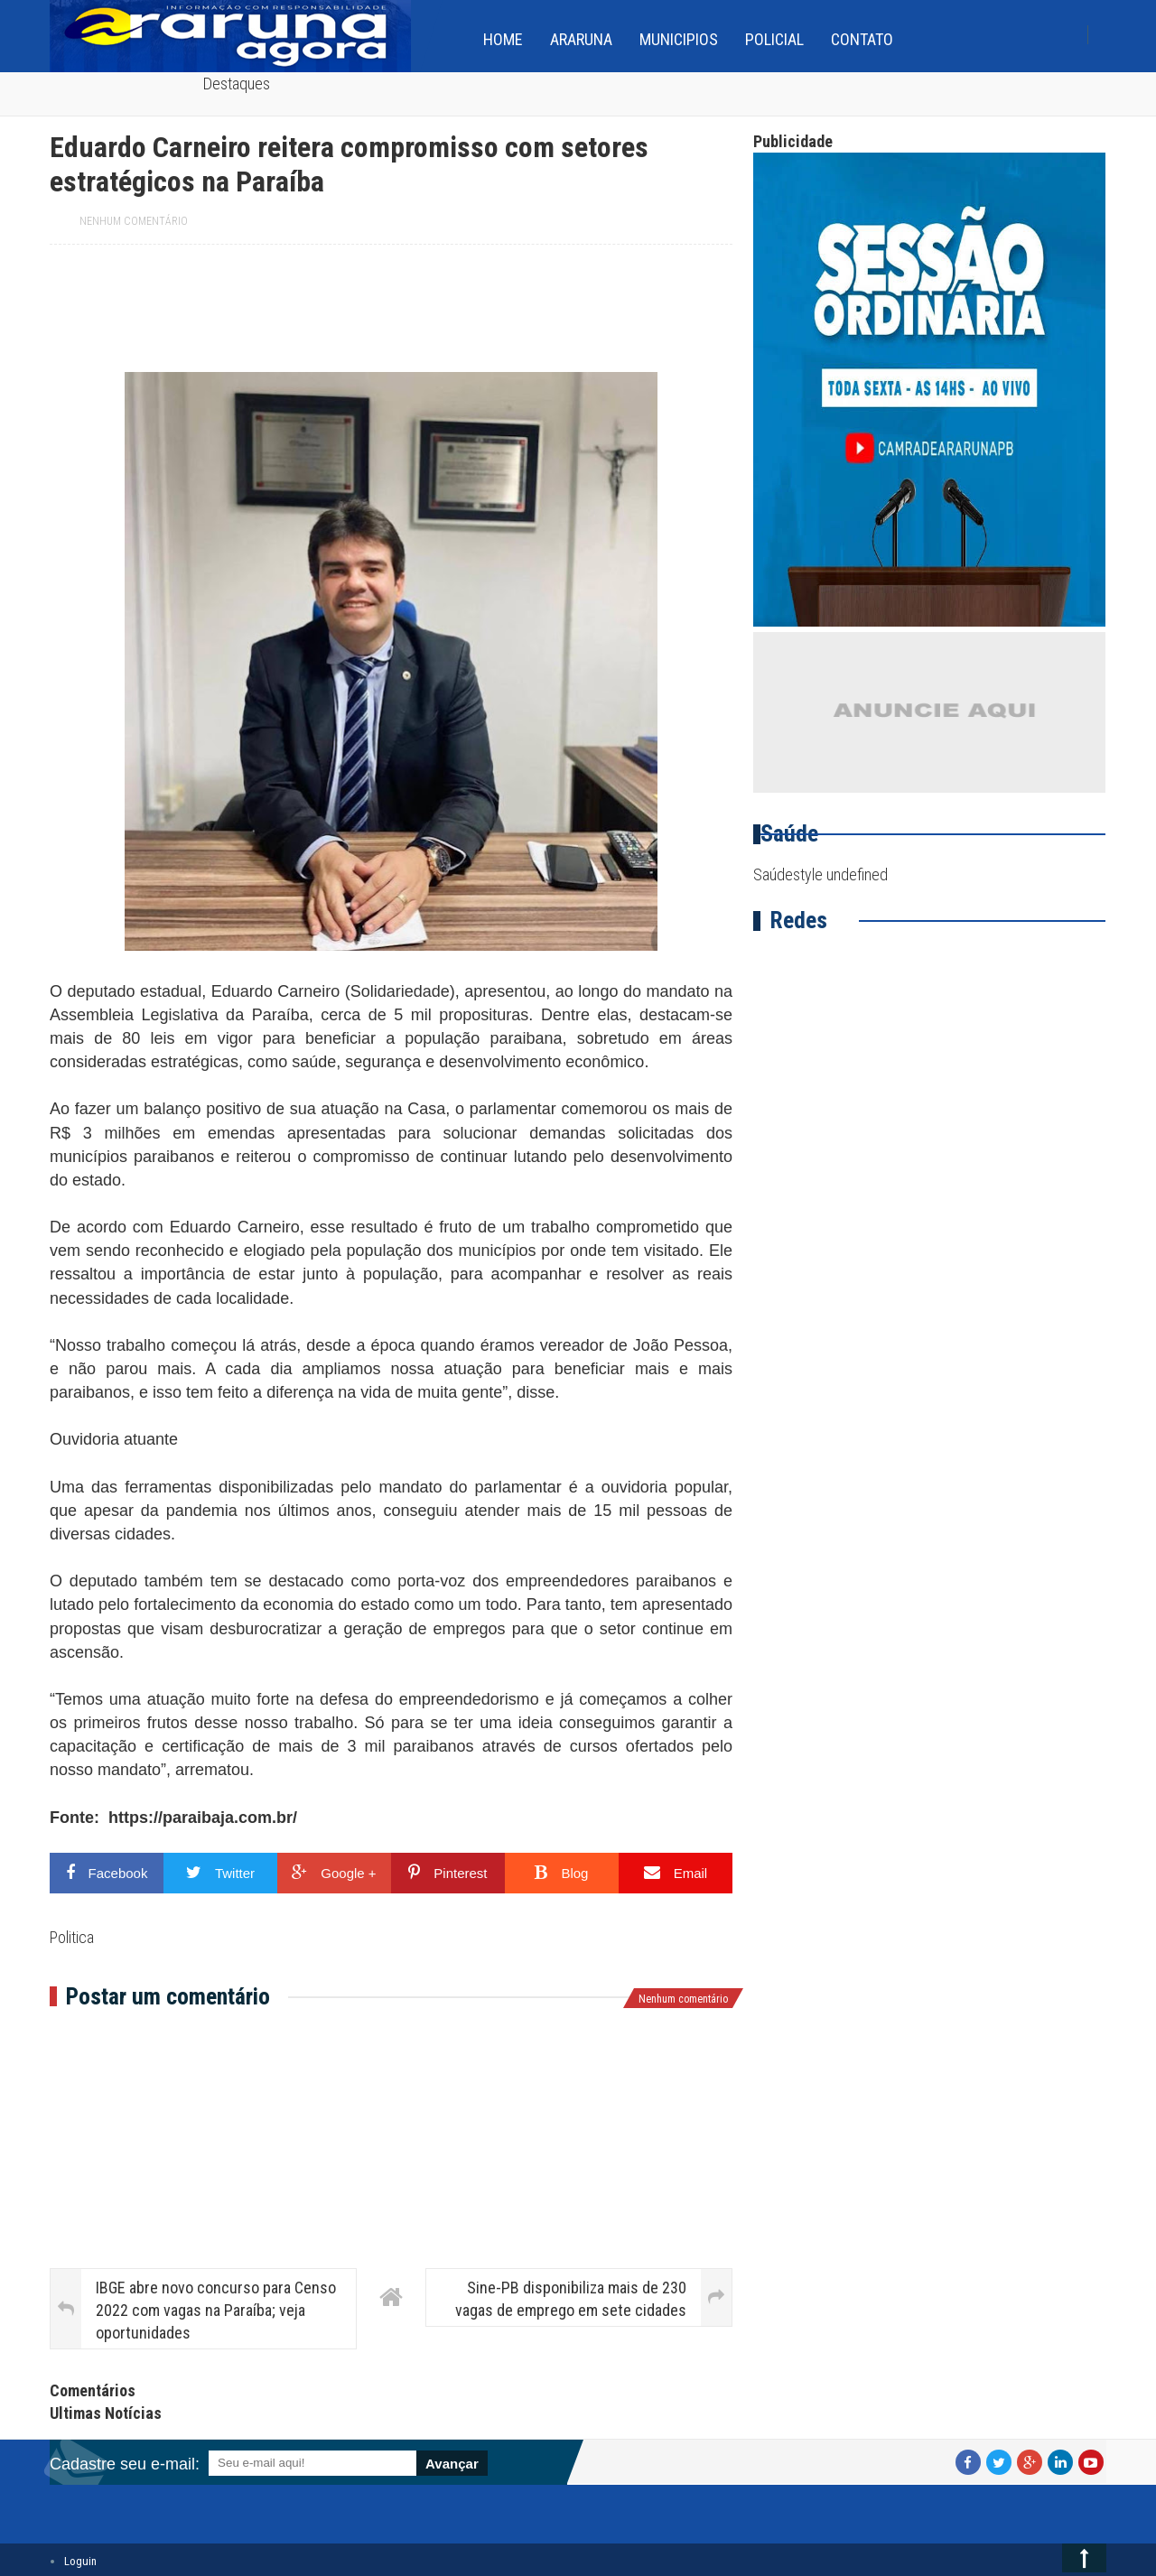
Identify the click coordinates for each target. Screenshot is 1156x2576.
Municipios (678, 39)
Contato (862, 39)
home (503, 39)
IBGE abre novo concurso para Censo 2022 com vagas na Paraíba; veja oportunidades (216, 2310)
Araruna (581, 39)
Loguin (80, 2561)
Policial (774, 39)
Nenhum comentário (133, 221)
